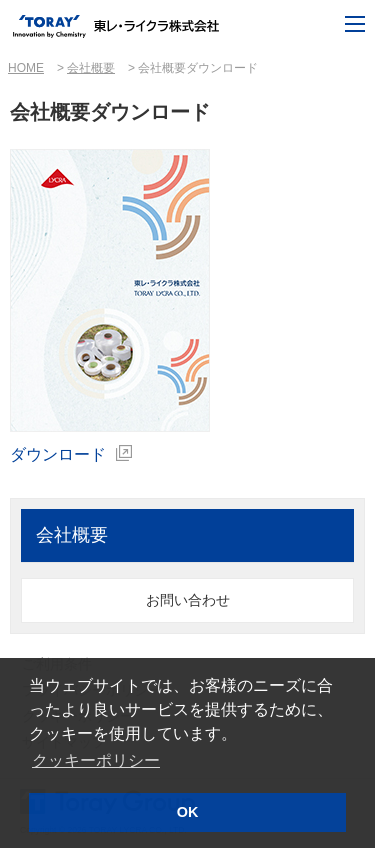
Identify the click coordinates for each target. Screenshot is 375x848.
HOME (26, 68)
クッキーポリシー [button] (96, 760)
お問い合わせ (188, 600)
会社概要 (91, 68)
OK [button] (188, 812)
